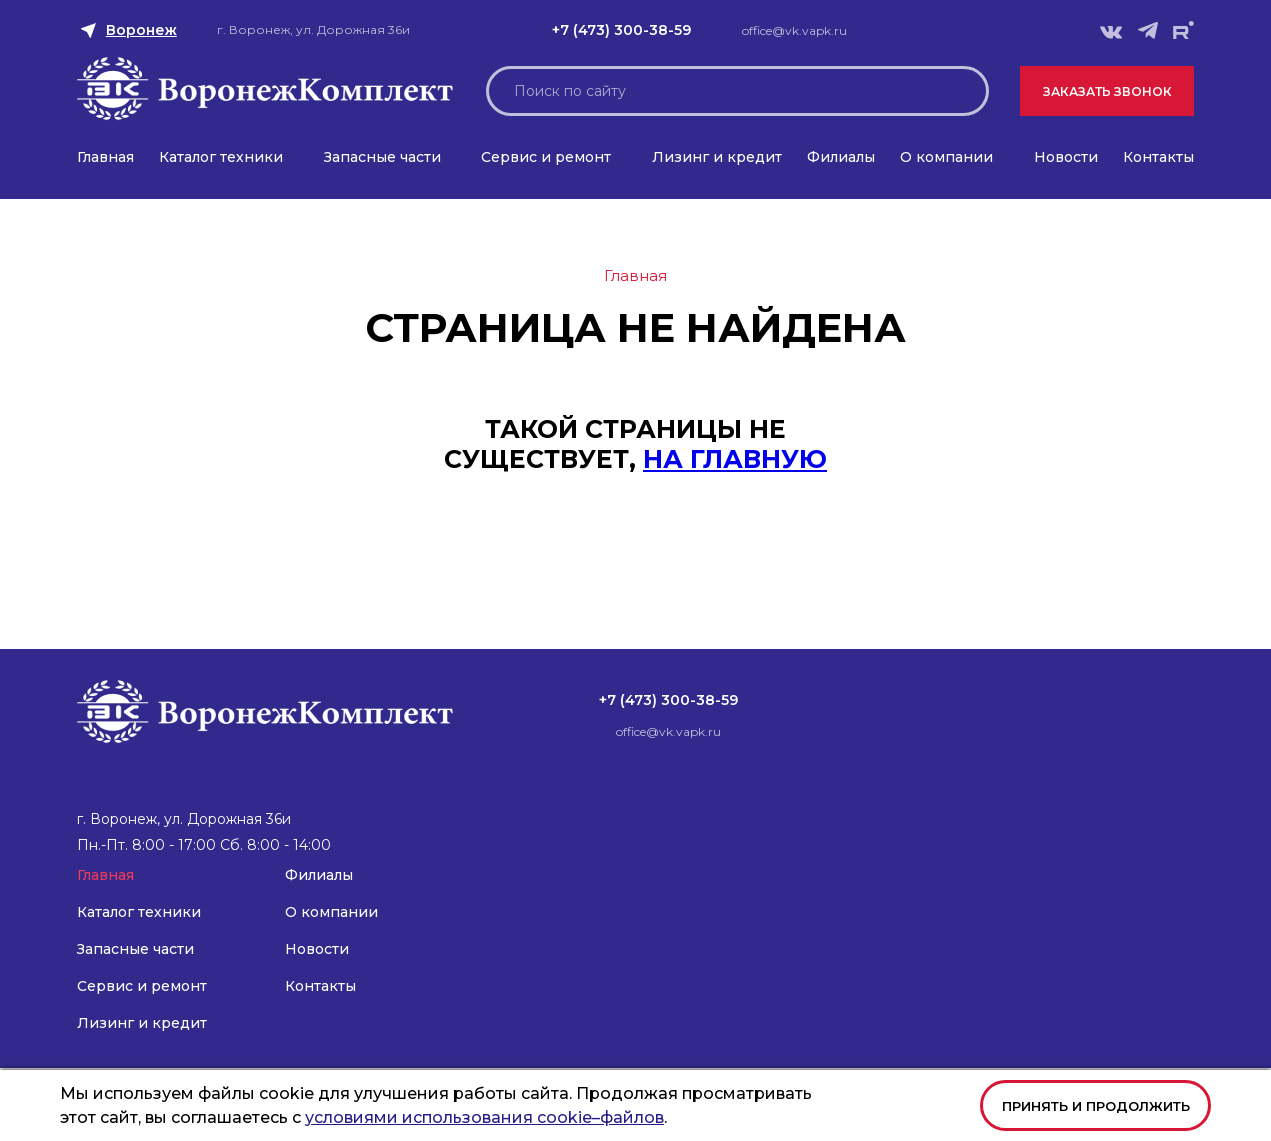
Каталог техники (221, 157)
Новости (1066, 157)
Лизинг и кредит (717, 157)
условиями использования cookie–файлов (484, 1117)
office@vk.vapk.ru (794, 30)
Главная (105, 157)
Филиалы (841, 157)
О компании (946, 157)
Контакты (1158, 157)
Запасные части (382, 157)
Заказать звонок (1107, 91)
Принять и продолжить (1096, 1106)
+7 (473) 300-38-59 (621, 30)
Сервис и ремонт (546, 157)
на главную (735, 459)
